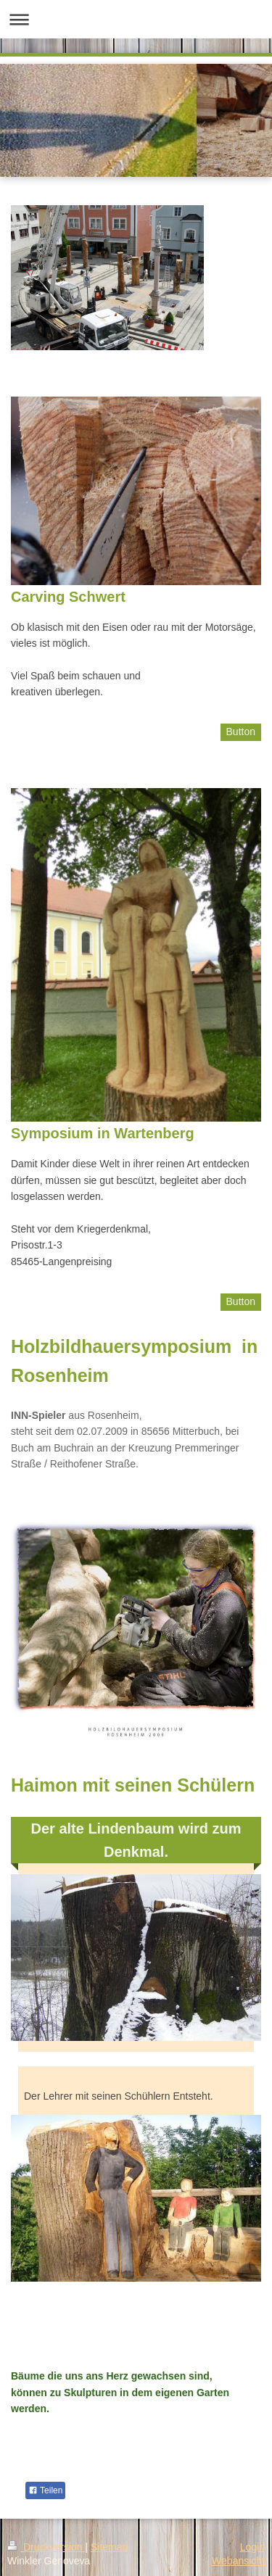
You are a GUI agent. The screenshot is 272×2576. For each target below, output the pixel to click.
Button (240, 731)
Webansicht (238, 2561)
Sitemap (109, 2547)
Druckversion (46, 2547)
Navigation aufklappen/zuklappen (136, 19)
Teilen (45, 2490)
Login (252, 2547)
